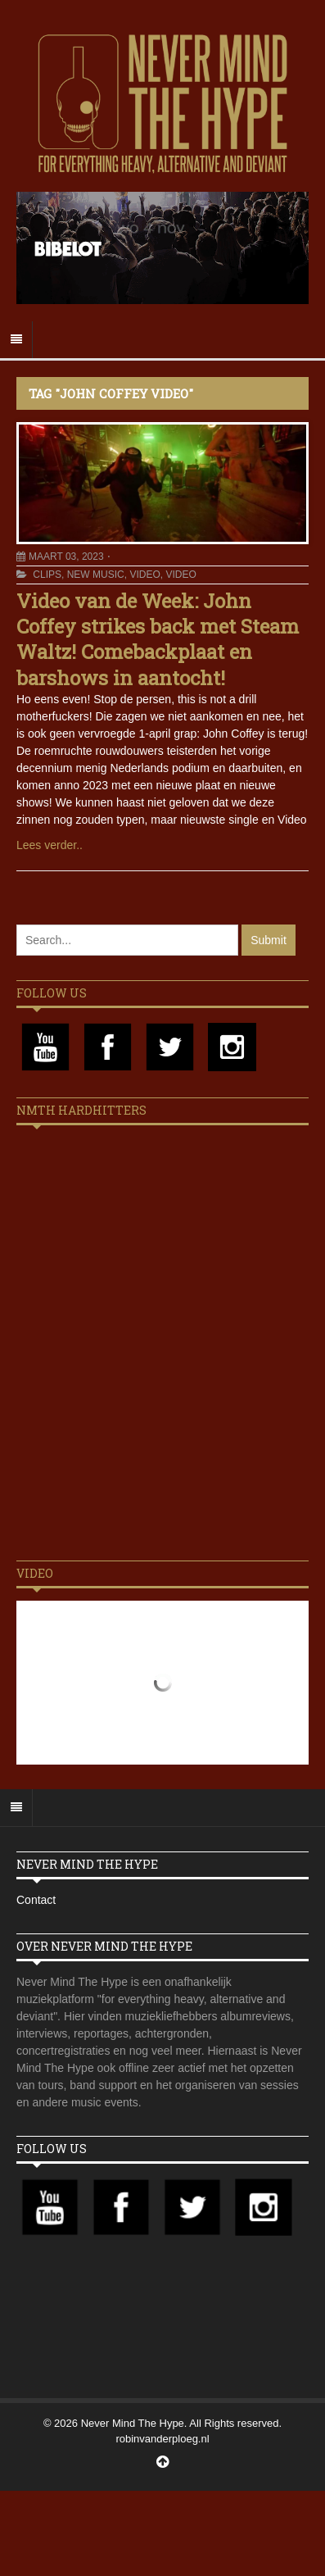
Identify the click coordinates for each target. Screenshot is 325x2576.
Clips (47, 574)
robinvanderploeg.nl (162, 2439)
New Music (95, 574)
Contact (36, 1899)
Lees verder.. (49, 845)
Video (144, 574)
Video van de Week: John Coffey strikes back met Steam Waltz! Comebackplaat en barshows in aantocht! (157, 639)
